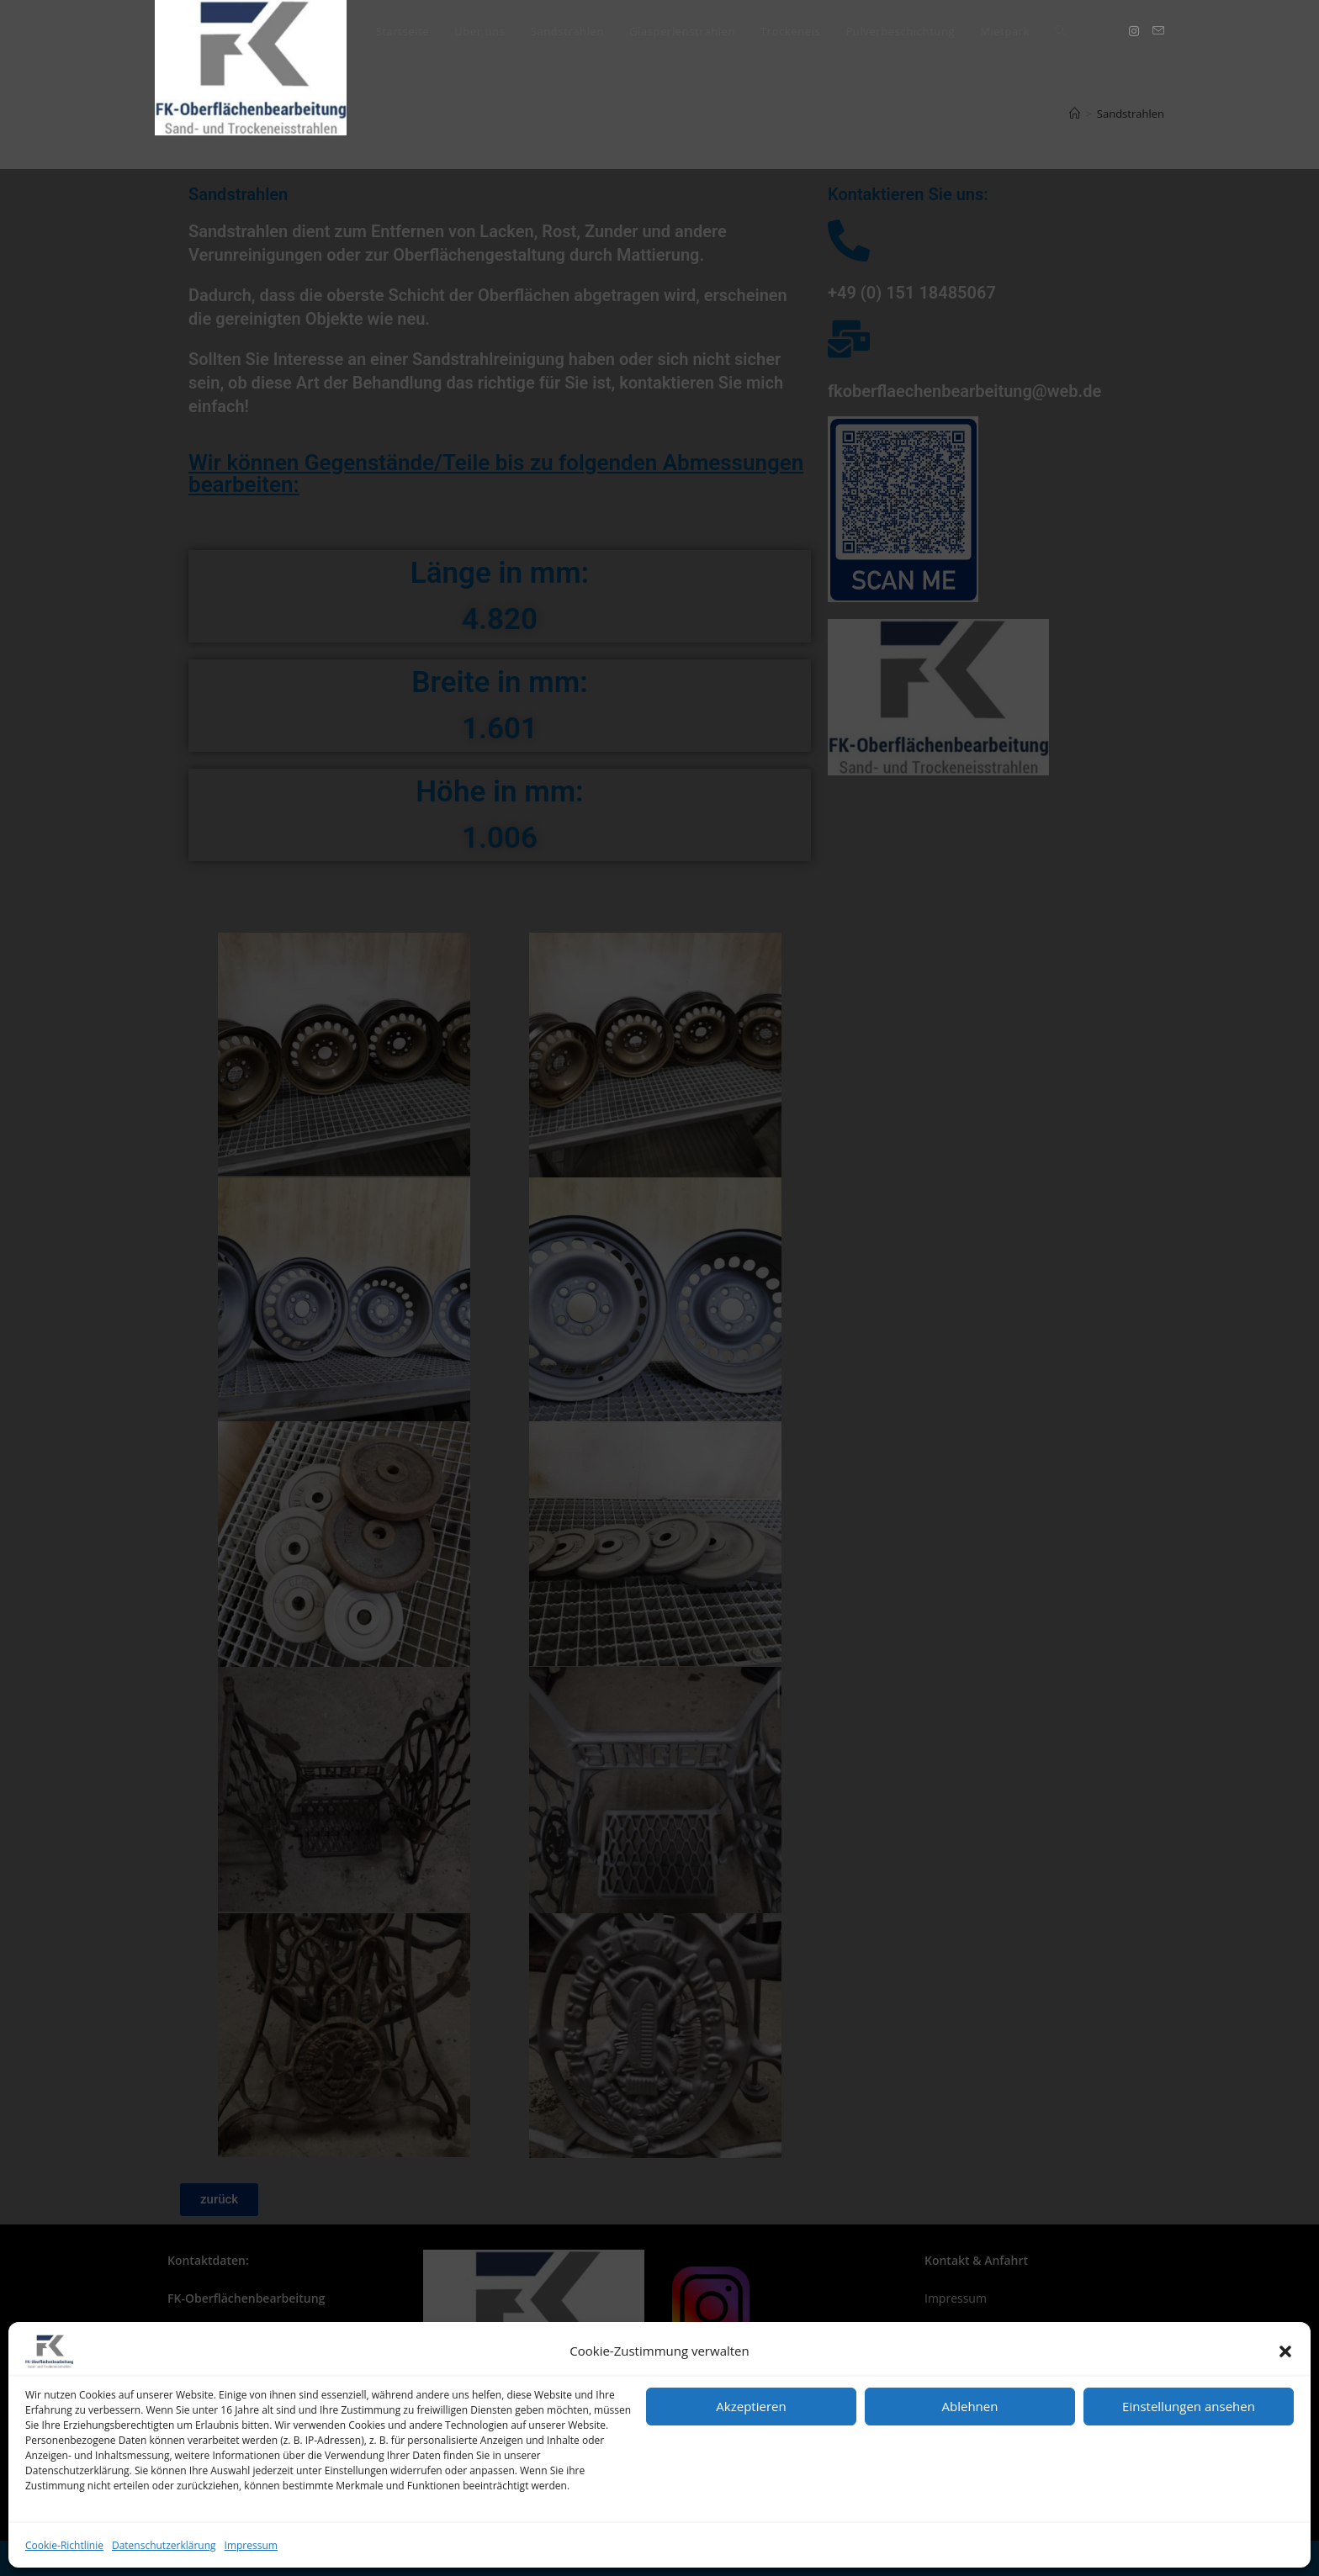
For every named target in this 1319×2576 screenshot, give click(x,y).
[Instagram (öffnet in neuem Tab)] (1134, 31)
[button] (1285, 2351)
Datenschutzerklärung (164, 2545)
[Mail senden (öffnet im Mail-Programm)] (1158, 30)
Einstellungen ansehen (1188, 2406)
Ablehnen (970, 2406)
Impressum (251, 2545)
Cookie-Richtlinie (64, 2545)
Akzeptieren (751, 2406)
